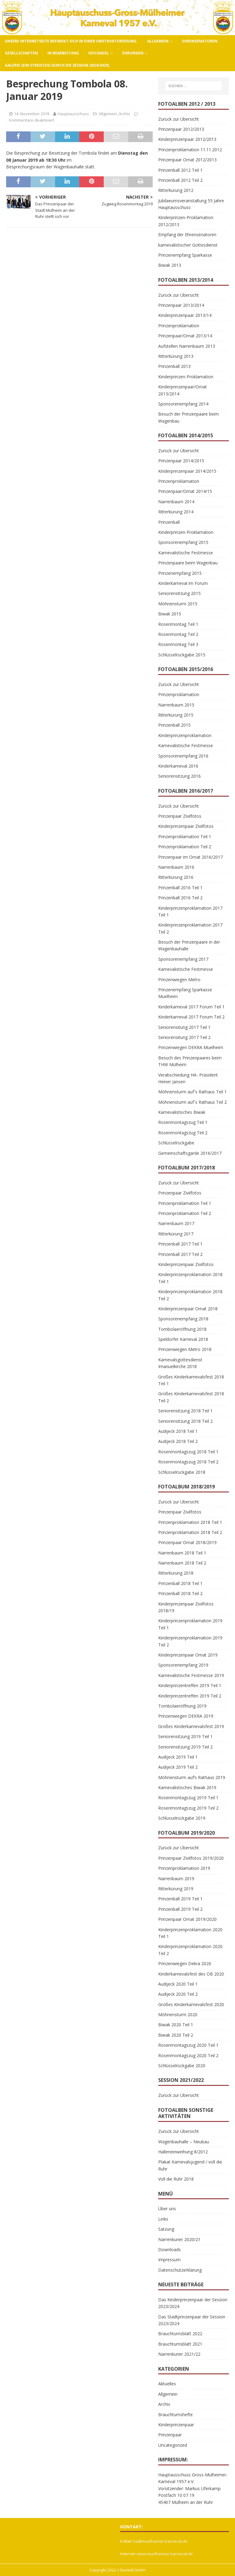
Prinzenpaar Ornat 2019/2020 (187, 1919)
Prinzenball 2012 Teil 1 (180, 170)
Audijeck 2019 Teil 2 (178, 1767)
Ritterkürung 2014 (175, 512)
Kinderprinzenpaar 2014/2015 (187, 471)
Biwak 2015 (169, 614)
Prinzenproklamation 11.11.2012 (190, 149)
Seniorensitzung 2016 (179, 776)
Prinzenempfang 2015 (180, 573)
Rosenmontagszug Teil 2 (182, 1133)
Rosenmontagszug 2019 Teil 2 (188, 1808)
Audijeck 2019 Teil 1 (178, 1757)
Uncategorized (172, 2445)
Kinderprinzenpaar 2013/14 (184, 315)
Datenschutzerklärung (180, 2270)
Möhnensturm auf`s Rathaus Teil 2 (192, 1102)
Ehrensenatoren (200, 41)
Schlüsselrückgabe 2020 (181, 2065)
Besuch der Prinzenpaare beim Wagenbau (188, 417)
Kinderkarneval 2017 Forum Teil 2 (191, 1017)
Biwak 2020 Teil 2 (175, 2035)
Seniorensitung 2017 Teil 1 (184, 1027)
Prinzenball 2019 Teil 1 (180, 1899)
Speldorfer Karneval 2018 (183, 1339)
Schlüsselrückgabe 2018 (181, 1472)
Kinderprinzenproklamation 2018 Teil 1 (190, 1277)
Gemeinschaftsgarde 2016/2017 (190, 1153)
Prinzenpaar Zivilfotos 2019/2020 (191, 1858)
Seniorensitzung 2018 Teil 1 (185, 1411)
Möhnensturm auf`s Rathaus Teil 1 (192, 1092)
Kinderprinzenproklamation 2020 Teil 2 (190, 1949)
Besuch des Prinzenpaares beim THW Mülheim (190, 1061)
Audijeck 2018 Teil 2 (178, 1441)
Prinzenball (169, 522)
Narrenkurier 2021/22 (179, 2354)
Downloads (169, 2249)
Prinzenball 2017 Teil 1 (180, 1244)
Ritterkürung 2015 (175, 715)
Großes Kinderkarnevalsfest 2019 (191, 1726)
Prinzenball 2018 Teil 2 (180, 1593)
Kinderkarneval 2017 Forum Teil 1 (191, 1007)
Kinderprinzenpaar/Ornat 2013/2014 (182, 390)
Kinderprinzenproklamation (184, 735)
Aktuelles (167, 2384)
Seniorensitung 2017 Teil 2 (184, 1037)
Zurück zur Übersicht (178, 119)
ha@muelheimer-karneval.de (160, 2541)
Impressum (169, 2259)
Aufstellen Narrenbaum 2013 (186, 346)
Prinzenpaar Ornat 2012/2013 (187, 160)
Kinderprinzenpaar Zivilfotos (186, 826)
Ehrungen (133, 53)
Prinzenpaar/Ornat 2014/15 (185, 491)
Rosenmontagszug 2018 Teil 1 (188, 1452)
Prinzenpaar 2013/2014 (181, 305)
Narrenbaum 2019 (176, 1878)
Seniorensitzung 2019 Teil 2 (185, 1747)
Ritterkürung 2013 (175, 356)
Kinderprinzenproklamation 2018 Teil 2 (190, 1295)
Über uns (167, 2208)
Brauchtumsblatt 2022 (180, 2333)
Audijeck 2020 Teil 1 (178, 1984)
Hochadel (98, 53)
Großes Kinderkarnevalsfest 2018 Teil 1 (191, 1380)
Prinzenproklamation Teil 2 (184, 846)
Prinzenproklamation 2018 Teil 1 (190, 1522)
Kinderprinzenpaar (176, 2424)
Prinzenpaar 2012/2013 (181, 129)
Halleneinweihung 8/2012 (183, 2152)
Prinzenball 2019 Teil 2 (180, 1909)
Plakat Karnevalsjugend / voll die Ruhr (190, 2165)
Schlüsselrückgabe (176, 1143)
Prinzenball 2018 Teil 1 (180, 1583)
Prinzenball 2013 (174, 366)
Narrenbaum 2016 (176, 867)
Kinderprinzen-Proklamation (185, 377)
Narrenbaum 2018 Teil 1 (182, 1553)
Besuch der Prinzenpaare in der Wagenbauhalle (189, 945)
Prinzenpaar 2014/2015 (181, 461)
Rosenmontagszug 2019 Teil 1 (188, 1797)
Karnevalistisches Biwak (181, 1112)
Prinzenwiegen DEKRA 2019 (185, 1716)
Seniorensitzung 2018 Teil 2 (185, 1421)
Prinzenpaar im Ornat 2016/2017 (190, 857)
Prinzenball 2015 (174, 725)
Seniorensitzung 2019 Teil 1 (185, 1736)
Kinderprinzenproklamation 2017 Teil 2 (190, 928)
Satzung (166, 2229)
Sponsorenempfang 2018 (183, 1319)
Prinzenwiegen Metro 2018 (184, 1349)
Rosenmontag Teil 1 (178, 624)
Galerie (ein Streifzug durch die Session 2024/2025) (57, 65)
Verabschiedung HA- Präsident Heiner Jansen (188, 1078)
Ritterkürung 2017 (175, 1234)
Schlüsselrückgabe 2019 (181, 1818)
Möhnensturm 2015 (177, 604)
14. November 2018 (31, 113)
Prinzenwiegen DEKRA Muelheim (190, 1047)
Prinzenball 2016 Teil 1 (180, 887)
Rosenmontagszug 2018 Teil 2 (188, 1462)
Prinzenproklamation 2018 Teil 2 (190, 1532)
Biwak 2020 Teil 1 (175, 2024)
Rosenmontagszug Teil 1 (182, 1122)
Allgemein (158, 41)
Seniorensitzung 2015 (179, 593)
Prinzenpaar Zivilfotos (179, 816)
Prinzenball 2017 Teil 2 (180, 1254)
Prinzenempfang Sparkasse (185, 255)
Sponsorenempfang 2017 (183, 959)
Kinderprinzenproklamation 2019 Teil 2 (190, 1641)
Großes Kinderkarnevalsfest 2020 (191, 2004)
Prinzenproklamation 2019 (184, 1868)
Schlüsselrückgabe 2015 (181, 655)
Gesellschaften (21, 53)
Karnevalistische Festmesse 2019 (191, 1675)
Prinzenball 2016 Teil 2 (180, 898)
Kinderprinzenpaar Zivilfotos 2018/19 (186, 1607)
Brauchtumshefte (175, 2414)
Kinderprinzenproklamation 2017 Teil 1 (190, 911)
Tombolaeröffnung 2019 (182, 1706)
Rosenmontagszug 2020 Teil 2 (188, 2055)
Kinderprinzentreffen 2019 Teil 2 (189, 1696)
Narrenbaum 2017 (176, 1223)
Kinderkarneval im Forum (183, 583)
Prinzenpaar (170, 2435)
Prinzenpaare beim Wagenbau (188, 563)
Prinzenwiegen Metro (179, 979)
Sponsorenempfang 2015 (183, 542)
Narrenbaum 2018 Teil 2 (182, 1563)
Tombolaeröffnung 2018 (182, 1329)
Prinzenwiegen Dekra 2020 (184, 1963)
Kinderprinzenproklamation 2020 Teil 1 (190, 1933)
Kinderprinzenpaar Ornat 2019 (188, 1655)
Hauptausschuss (73, 113)
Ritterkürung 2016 (175, 877)
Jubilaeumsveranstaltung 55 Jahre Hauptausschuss (191, 204)
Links (163, 2219)
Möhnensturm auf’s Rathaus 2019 (191, 1777)
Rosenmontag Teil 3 (178, 644)
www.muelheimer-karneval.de (165, 2553)
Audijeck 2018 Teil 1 (178, 1431)
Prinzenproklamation (178, 325)
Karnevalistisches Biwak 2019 (187, 1787)
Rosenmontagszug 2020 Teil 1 (188, 2045)
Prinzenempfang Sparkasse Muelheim (185, 993)
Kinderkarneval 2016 (178, 766)
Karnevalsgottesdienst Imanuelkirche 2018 (180, 1363)
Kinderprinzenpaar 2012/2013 (187, 139)
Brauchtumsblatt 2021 (180, 2344)
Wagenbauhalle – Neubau (183, 2142)
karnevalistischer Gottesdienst (188, 245)
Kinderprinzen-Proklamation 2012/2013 (185, 221)
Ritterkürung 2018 (175, 1573)
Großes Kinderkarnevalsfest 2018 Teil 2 (191, 1397)
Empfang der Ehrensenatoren (187, 234)
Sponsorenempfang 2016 (183, 756)
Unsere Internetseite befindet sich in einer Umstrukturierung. (71, 41)
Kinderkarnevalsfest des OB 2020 (191, 1974)
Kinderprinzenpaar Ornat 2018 (188, 1309)
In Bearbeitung (63, 53)
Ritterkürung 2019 (175, 1889)
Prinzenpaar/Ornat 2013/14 (185, 336)
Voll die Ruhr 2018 (176, 2179)
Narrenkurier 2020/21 (179, 2239)
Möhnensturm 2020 (177, 2014)
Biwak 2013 (169, 265)
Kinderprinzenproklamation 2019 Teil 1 (190, 1624)
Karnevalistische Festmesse (185, 553)
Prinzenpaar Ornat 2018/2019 (187, 1542)
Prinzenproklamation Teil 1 (184, 836)
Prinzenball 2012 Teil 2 (180, 180)
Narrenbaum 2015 (176, 705)
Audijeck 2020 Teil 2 (178, 1994)
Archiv (124, 113)
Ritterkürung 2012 (175, 190)
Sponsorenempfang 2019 (183, 1665)
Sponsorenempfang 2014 (183, 404)
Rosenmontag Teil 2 (178, 634)
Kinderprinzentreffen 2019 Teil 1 (189, 1685)
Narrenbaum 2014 (176, 502)
